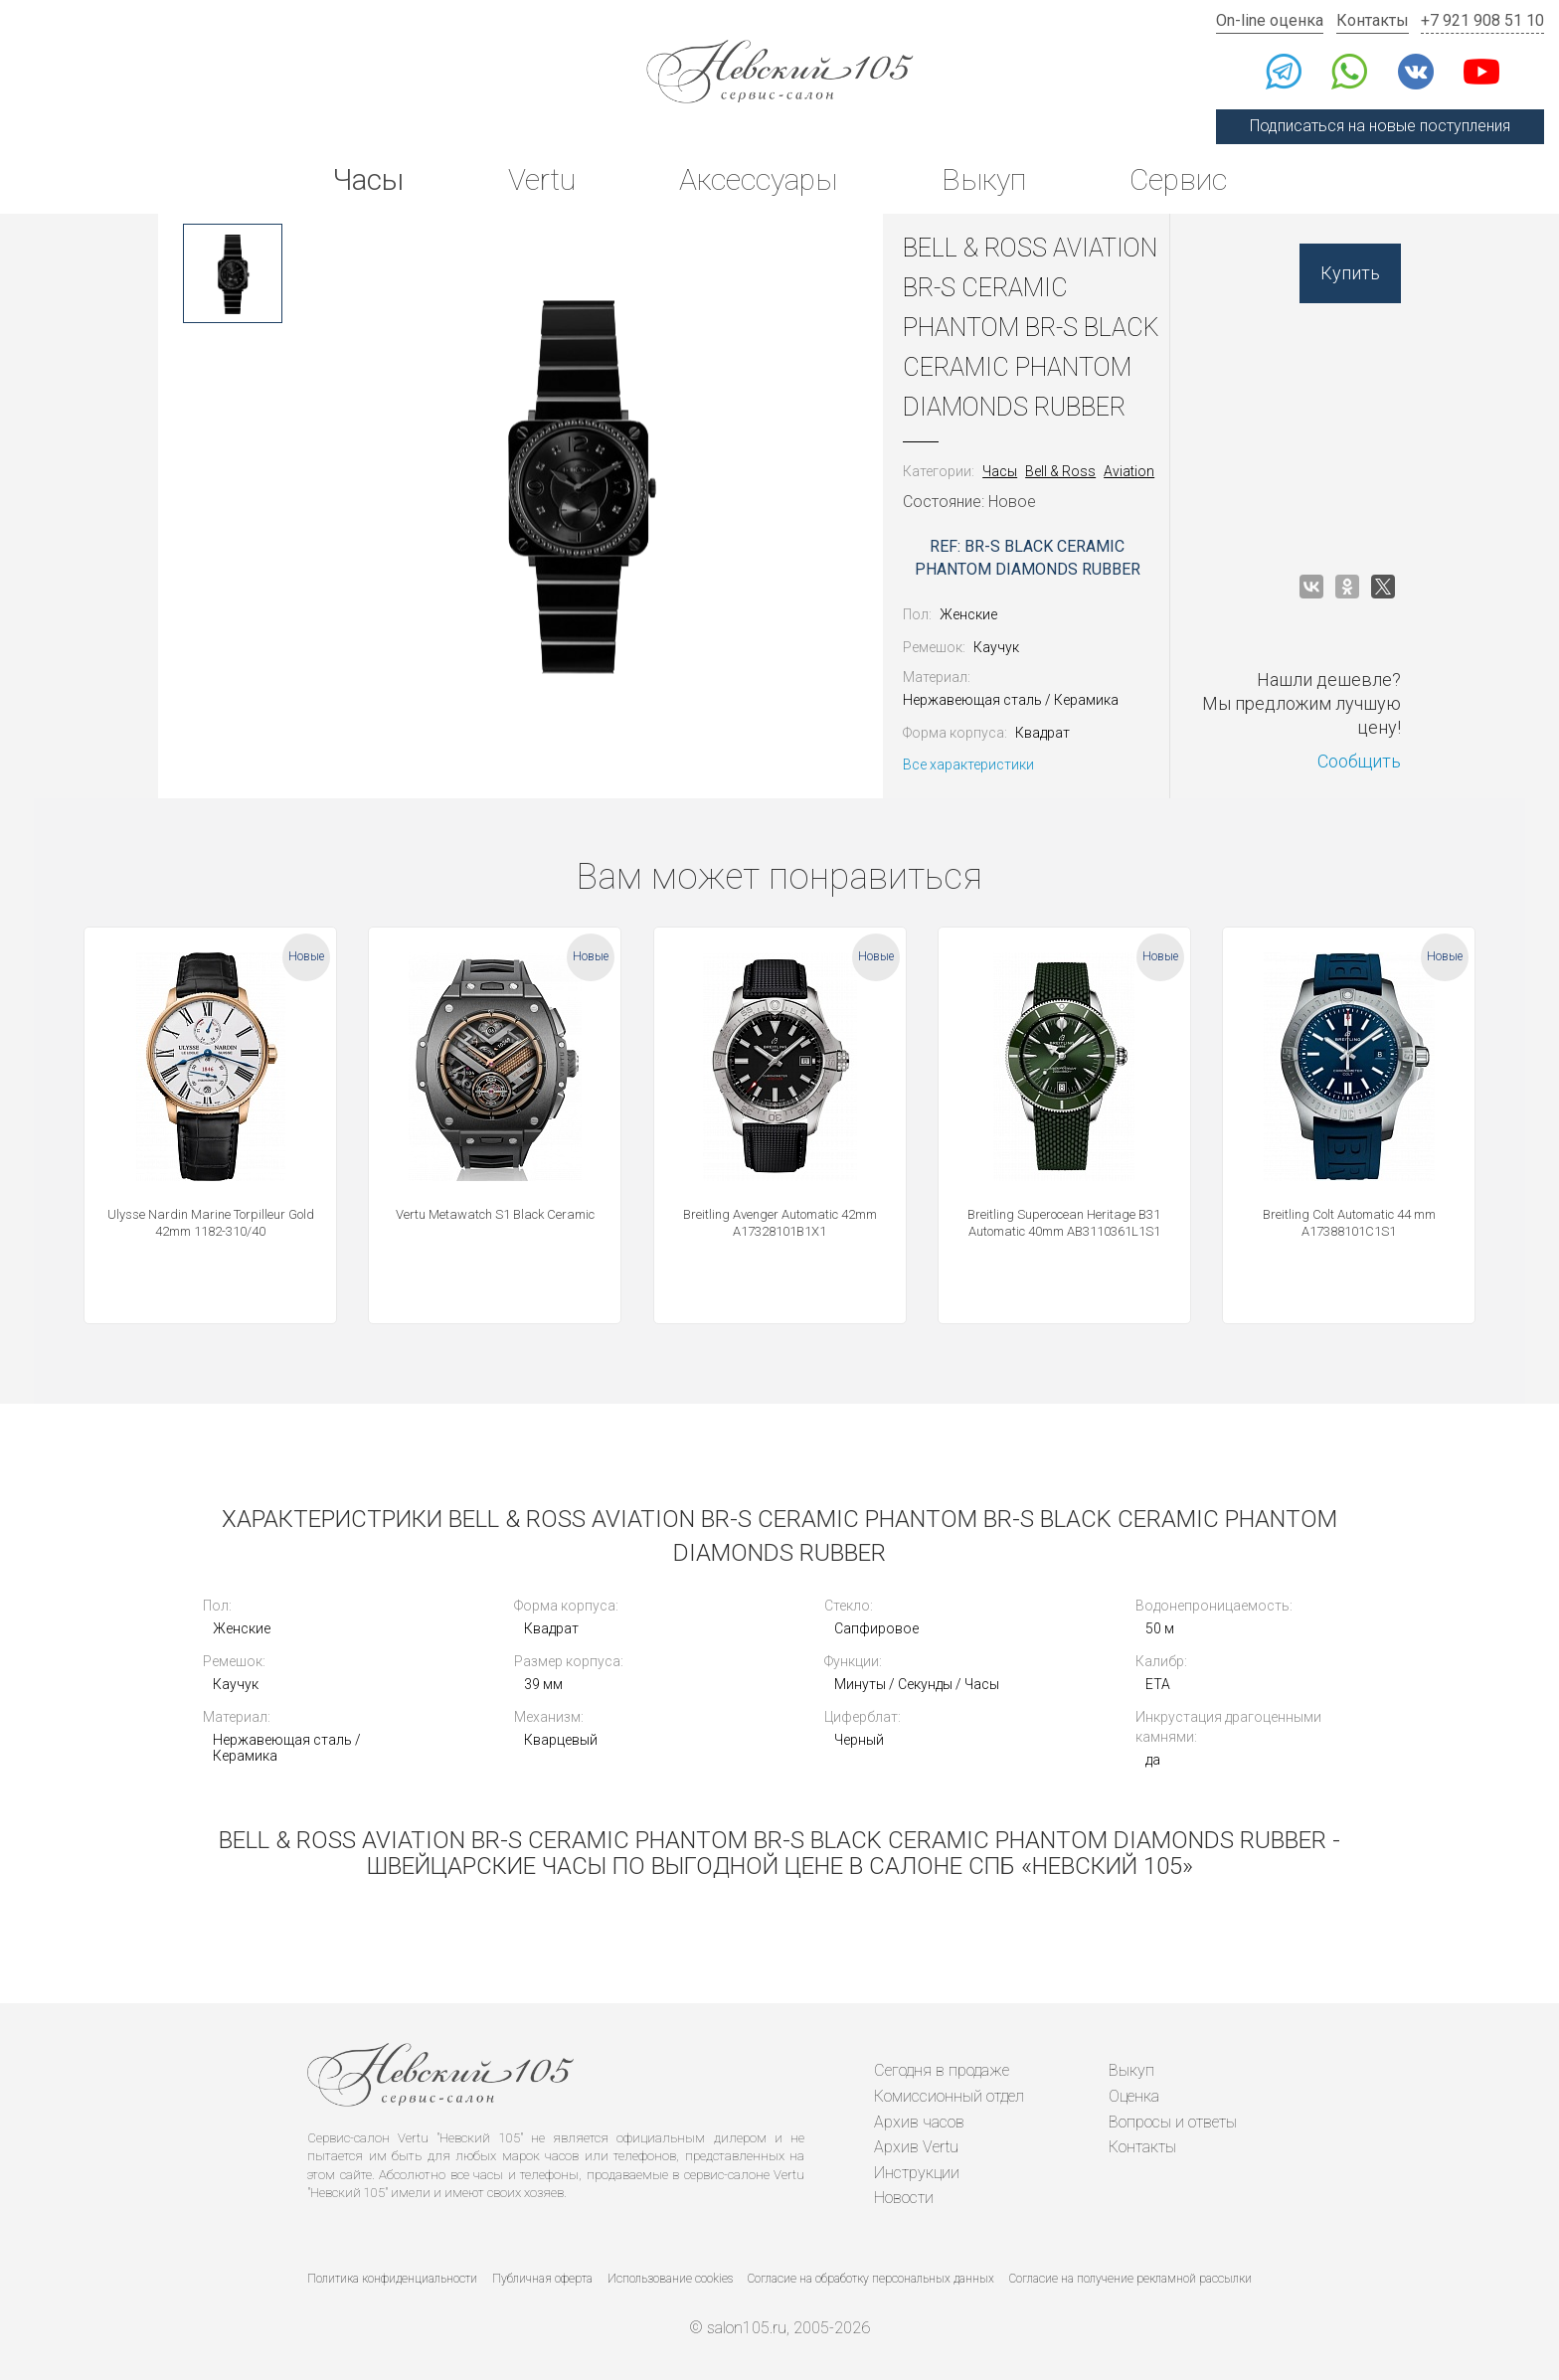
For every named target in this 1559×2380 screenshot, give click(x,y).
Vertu (542, 179)
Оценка (1134, 2096)
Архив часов (919, 2122)
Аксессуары (758, 179)
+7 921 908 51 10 (1482, 20)
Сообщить (1359, 761)
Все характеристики (968, 764)
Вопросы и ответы (1173, 2122)
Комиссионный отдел (949, 2096)
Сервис (1178, 179)
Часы (368, 179)
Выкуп (984, 179)
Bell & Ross (1060, 471)
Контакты (1372, 20)
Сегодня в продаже (941, 2070)
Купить (1350, 272)
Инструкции (916, 2172)
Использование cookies (670, 2279)
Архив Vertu (916, 2146)
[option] (232, 273)
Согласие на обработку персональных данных (871, 2279)
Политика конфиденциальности (392, 2279)
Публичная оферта (542, 2279)
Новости (904, 2197)
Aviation (1129, 471)
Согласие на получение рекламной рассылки (1130, 2279)
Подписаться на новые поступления (1380, 125)
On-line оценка (1269, 20)
